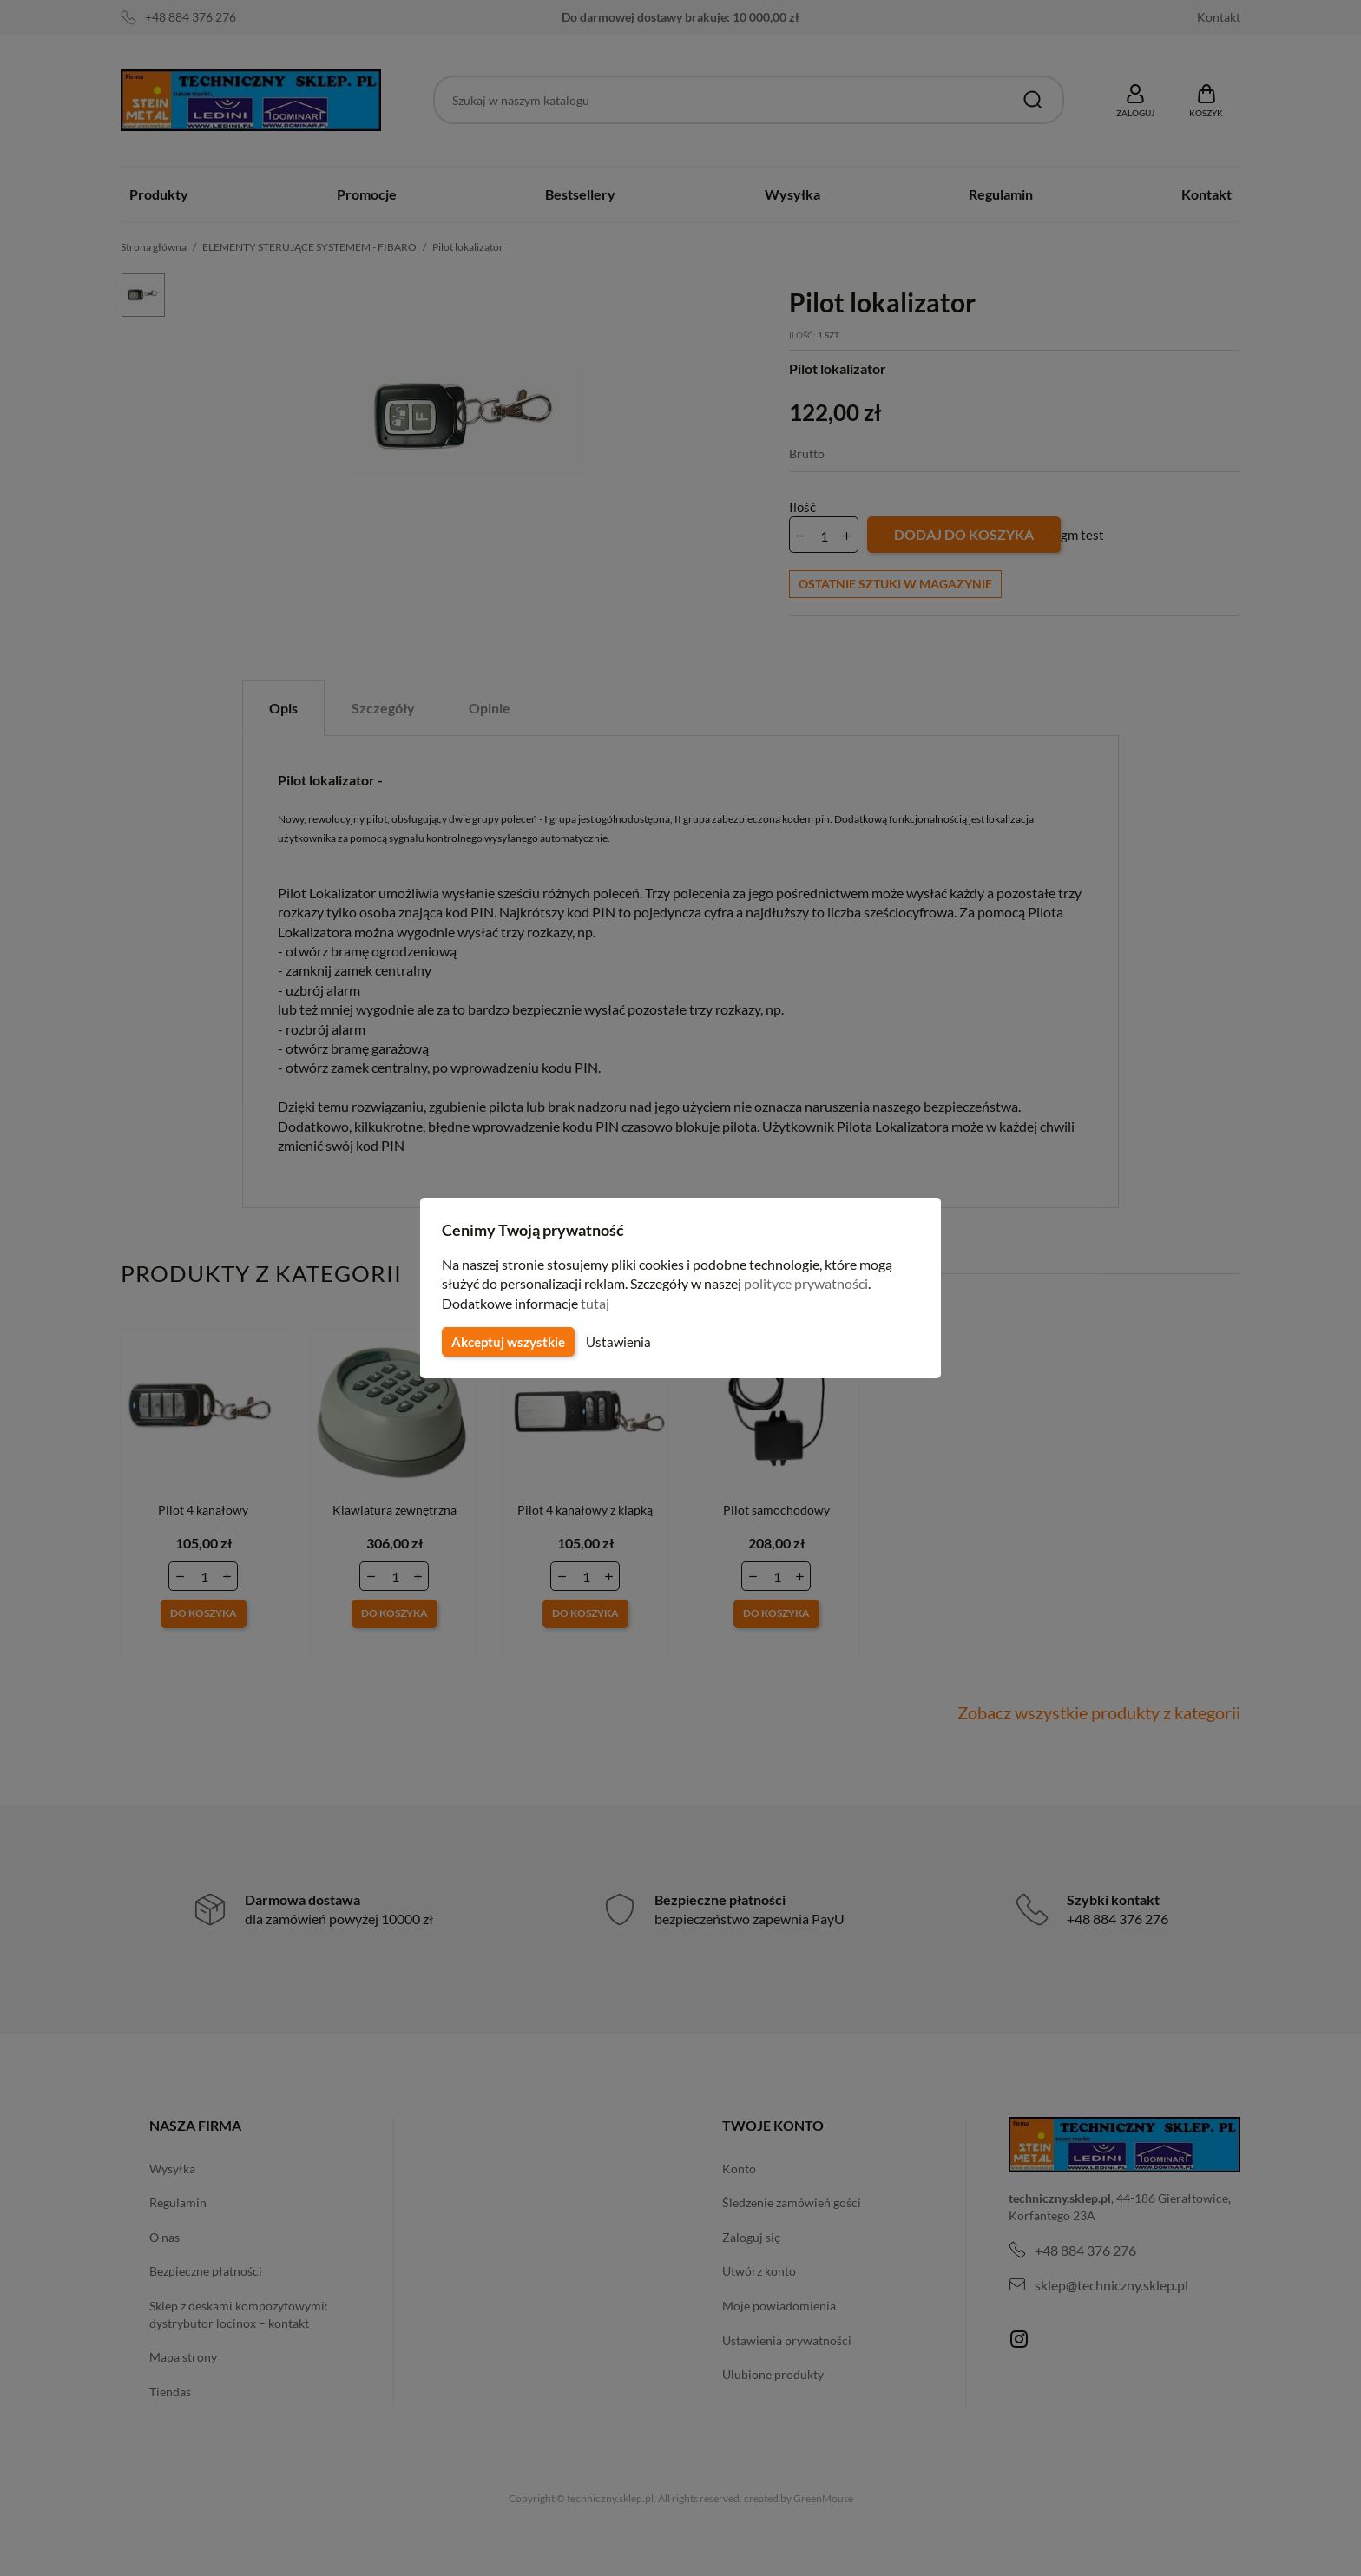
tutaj (597, 1303)
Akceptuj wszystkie (506, 1342)
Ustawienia (616, 1342)
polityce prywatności (816, 1283)
